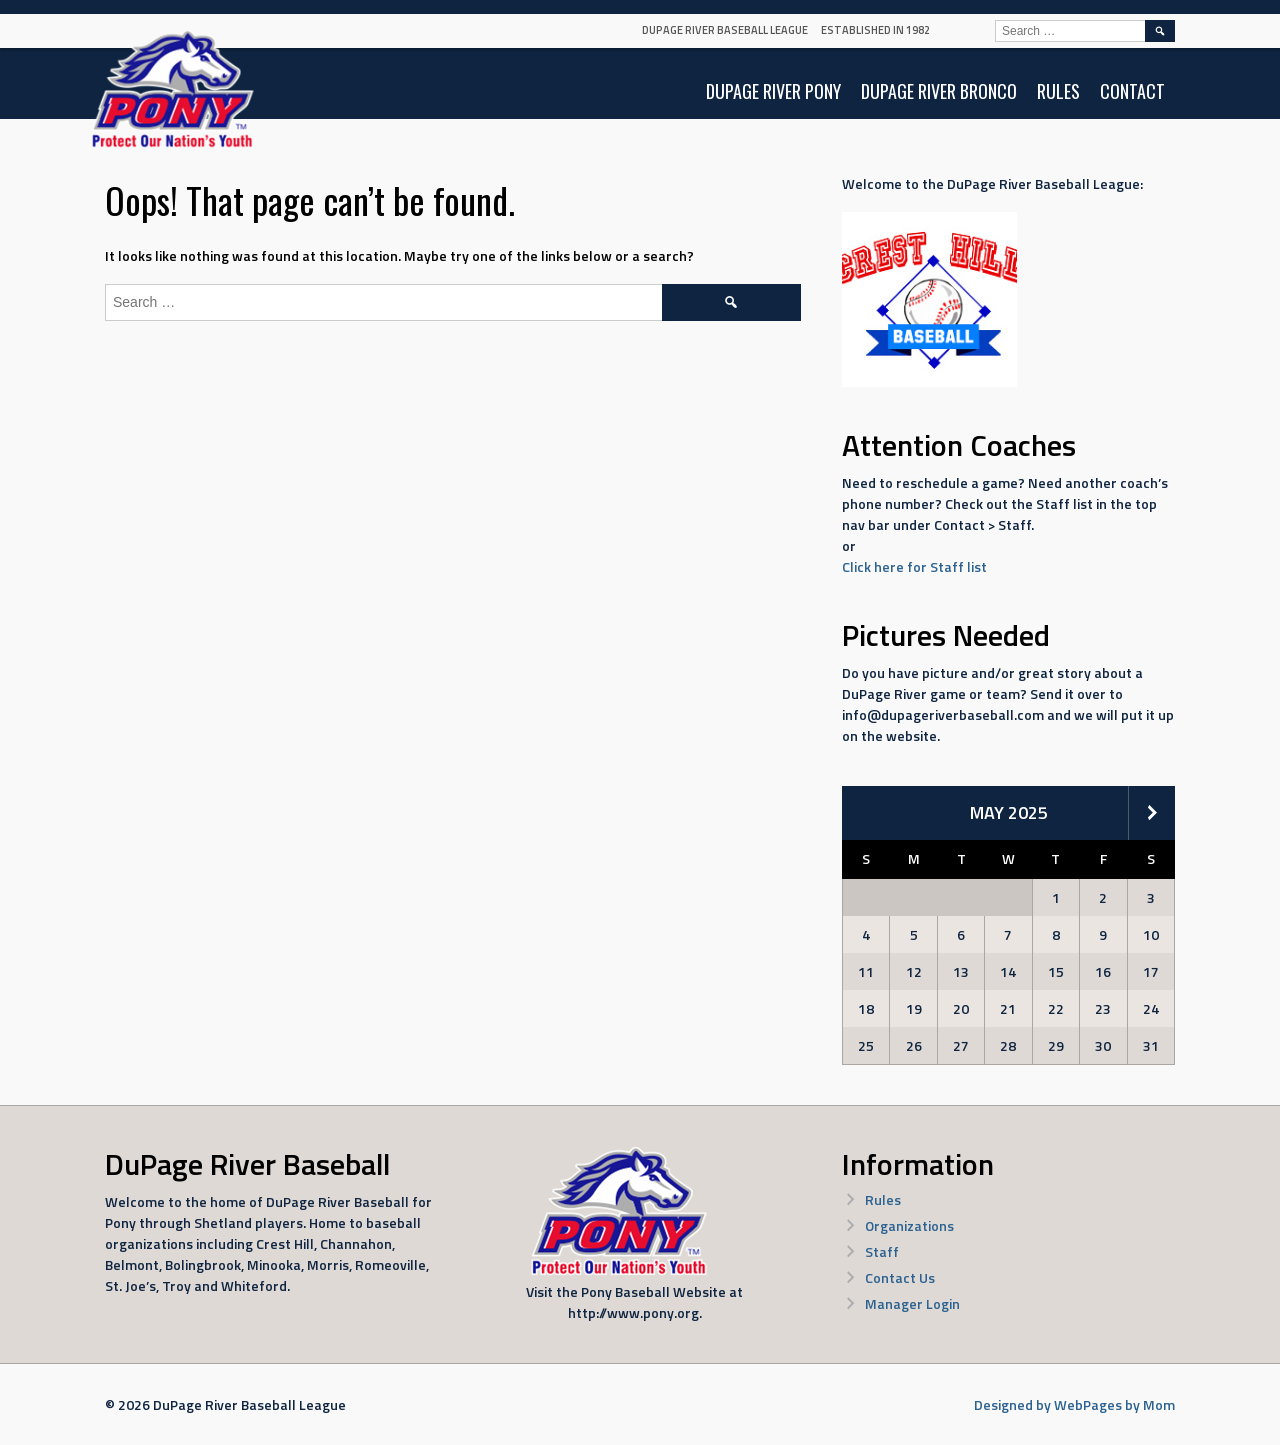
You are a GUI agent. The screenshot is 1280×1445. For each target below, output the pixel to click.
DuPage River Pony (773, 91)
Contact (1132, 91)
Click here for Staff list (914, 566)
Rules (1058, 91)
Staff (882, 1251)
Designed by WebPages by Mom (1074, 1404)
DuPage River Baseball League (725, 30)
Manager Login (912, 1303)
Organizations (909, 1225)
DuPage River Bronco (939, 91)
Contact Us (900, 1277)
